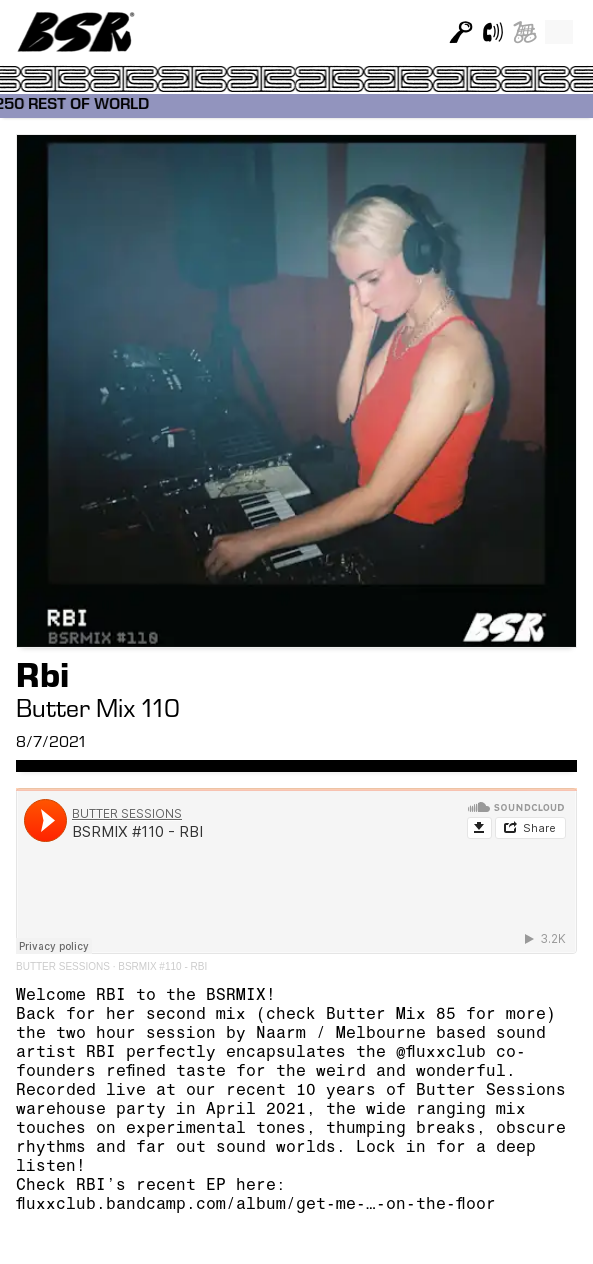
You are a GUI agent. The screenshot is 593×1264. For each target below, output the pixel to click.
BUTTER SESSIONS (63, 966)
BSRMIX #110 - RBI (162, 966)
